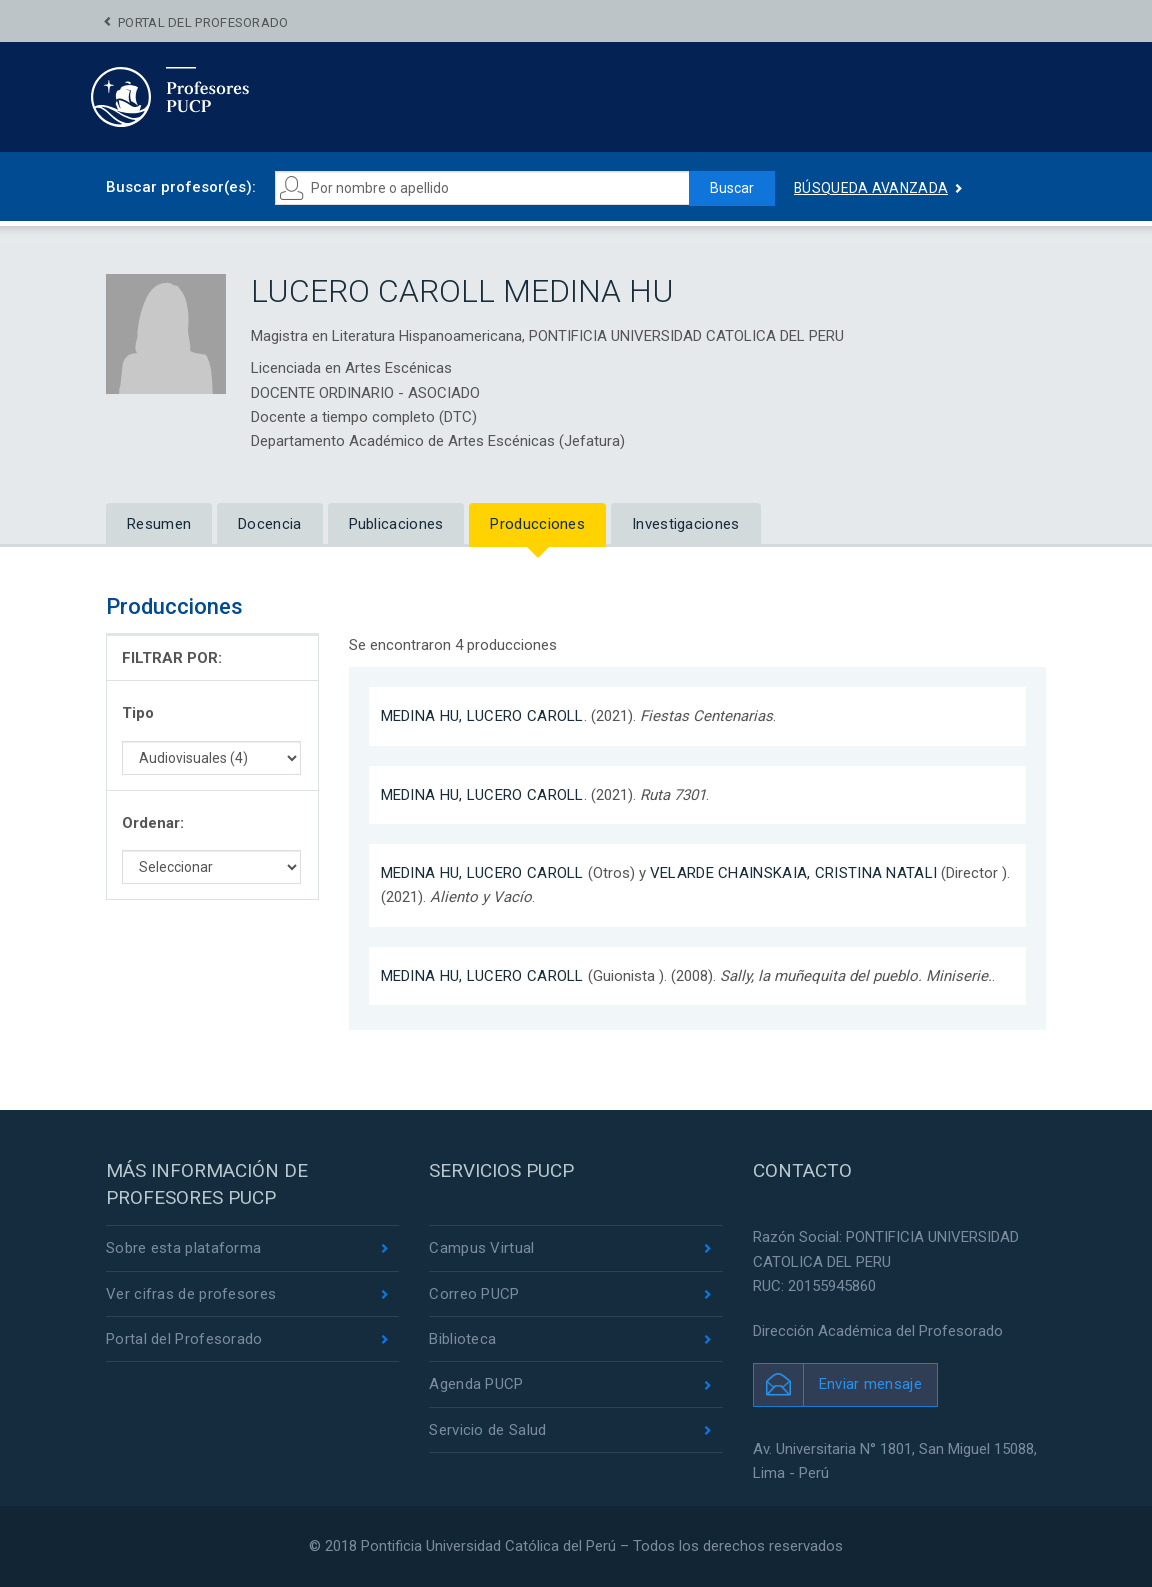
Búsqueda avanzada (871, 188)
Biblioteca (462, 1339)
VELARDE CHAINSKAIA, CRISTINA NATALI (794, 873)
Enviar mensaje (870, 1384)
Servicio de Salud (487, 1430)
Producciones (537, 524)
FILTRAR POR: (172, 658)
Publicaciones (396, 524)
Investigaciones (686, 524)
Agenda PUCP (476, 1385)
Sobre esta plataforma (183, 1248)
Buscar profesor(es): (181, 187)
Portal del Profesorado (203, 22)
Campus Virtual (481, 1248)
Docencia (269, 524)
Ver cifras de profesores (191, 1294)
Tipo (138, 713)
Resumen (159, 524)
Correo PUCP (474, 1294)
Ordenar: (153, 823)
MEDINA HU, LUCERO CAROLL (482, 716)
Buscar (732, 188)
